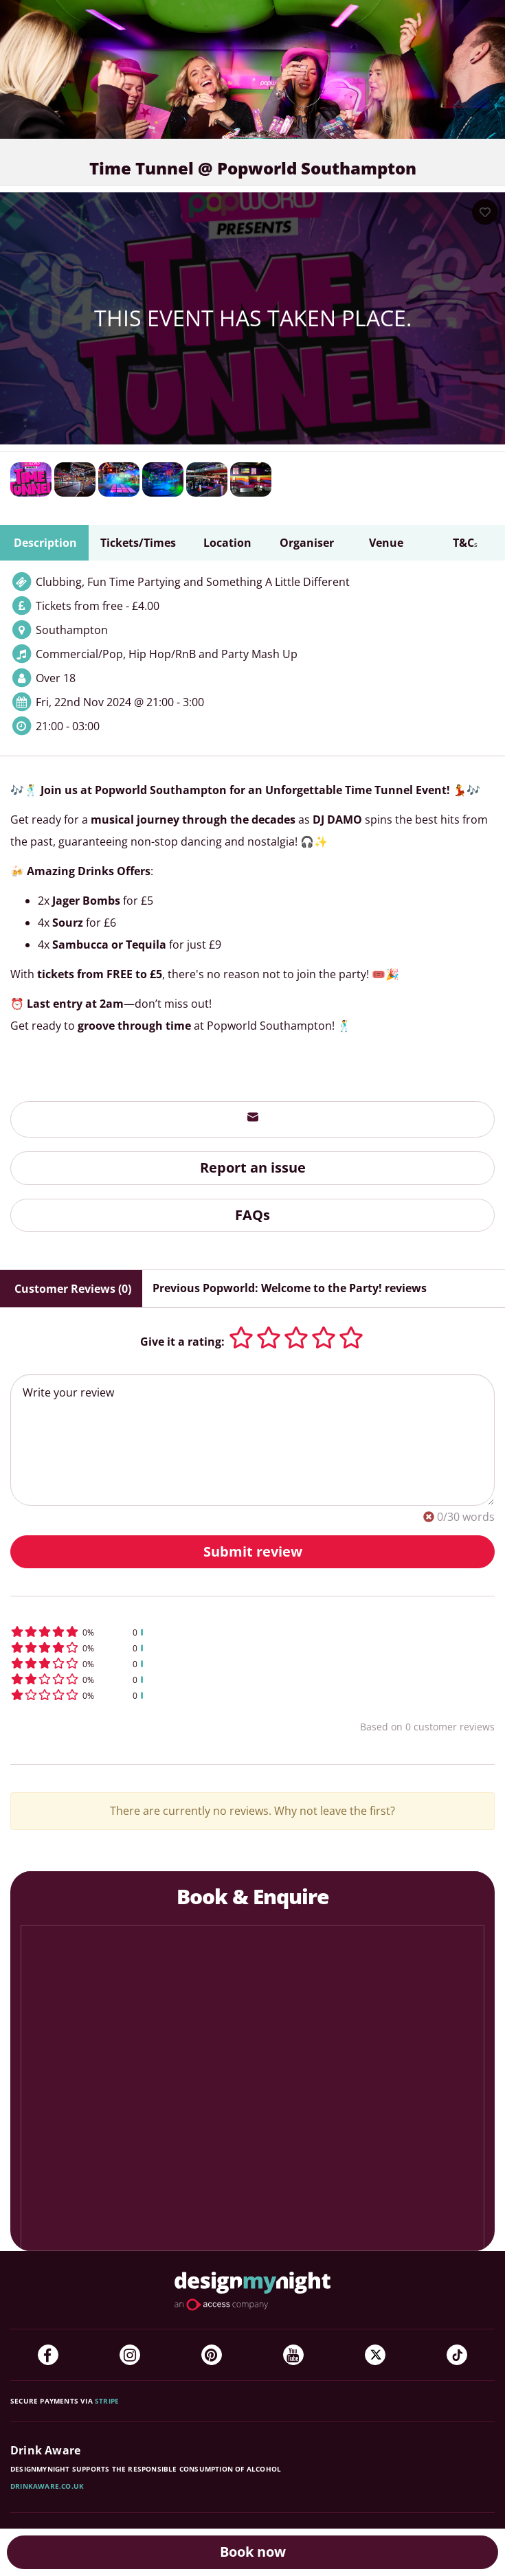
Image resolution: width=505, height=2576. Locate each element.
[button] (252, 1632)
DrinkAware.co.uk (47, 2486)
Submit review (252, 1551)
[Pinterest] (211, 2355)
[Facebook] (48, 2355)
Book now (253, 2551)
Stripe (107, 2401)
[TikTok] (457, 2355)
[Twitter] (375, 2355)
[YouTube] (293, 2355)
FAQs (252, 1215)
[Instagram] (130, 2355)
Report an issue (253, 1167)
